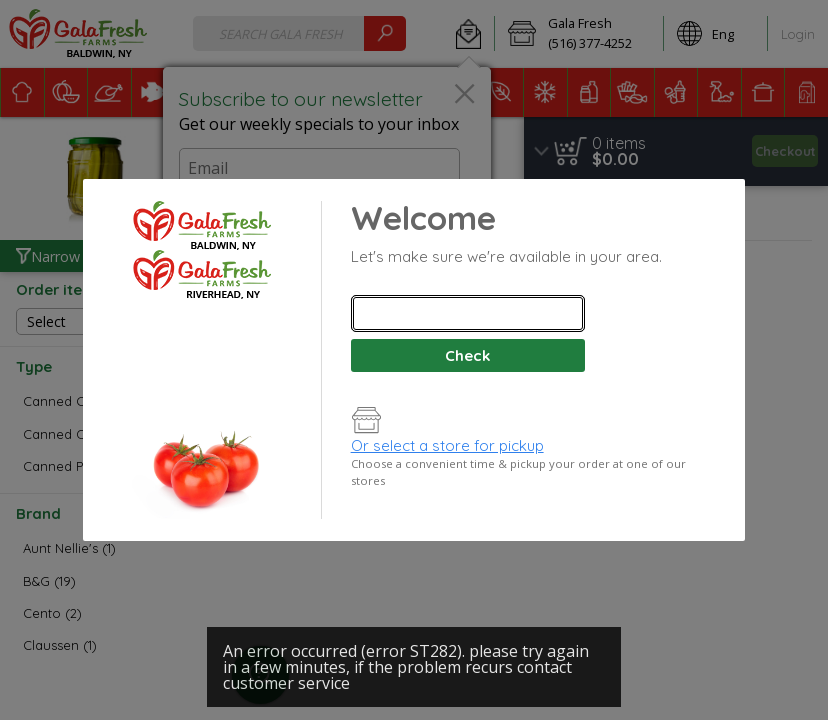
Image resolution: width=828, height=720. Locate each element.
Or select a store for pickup (447, 445)
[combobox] (468, 313)
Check (467, 355)
